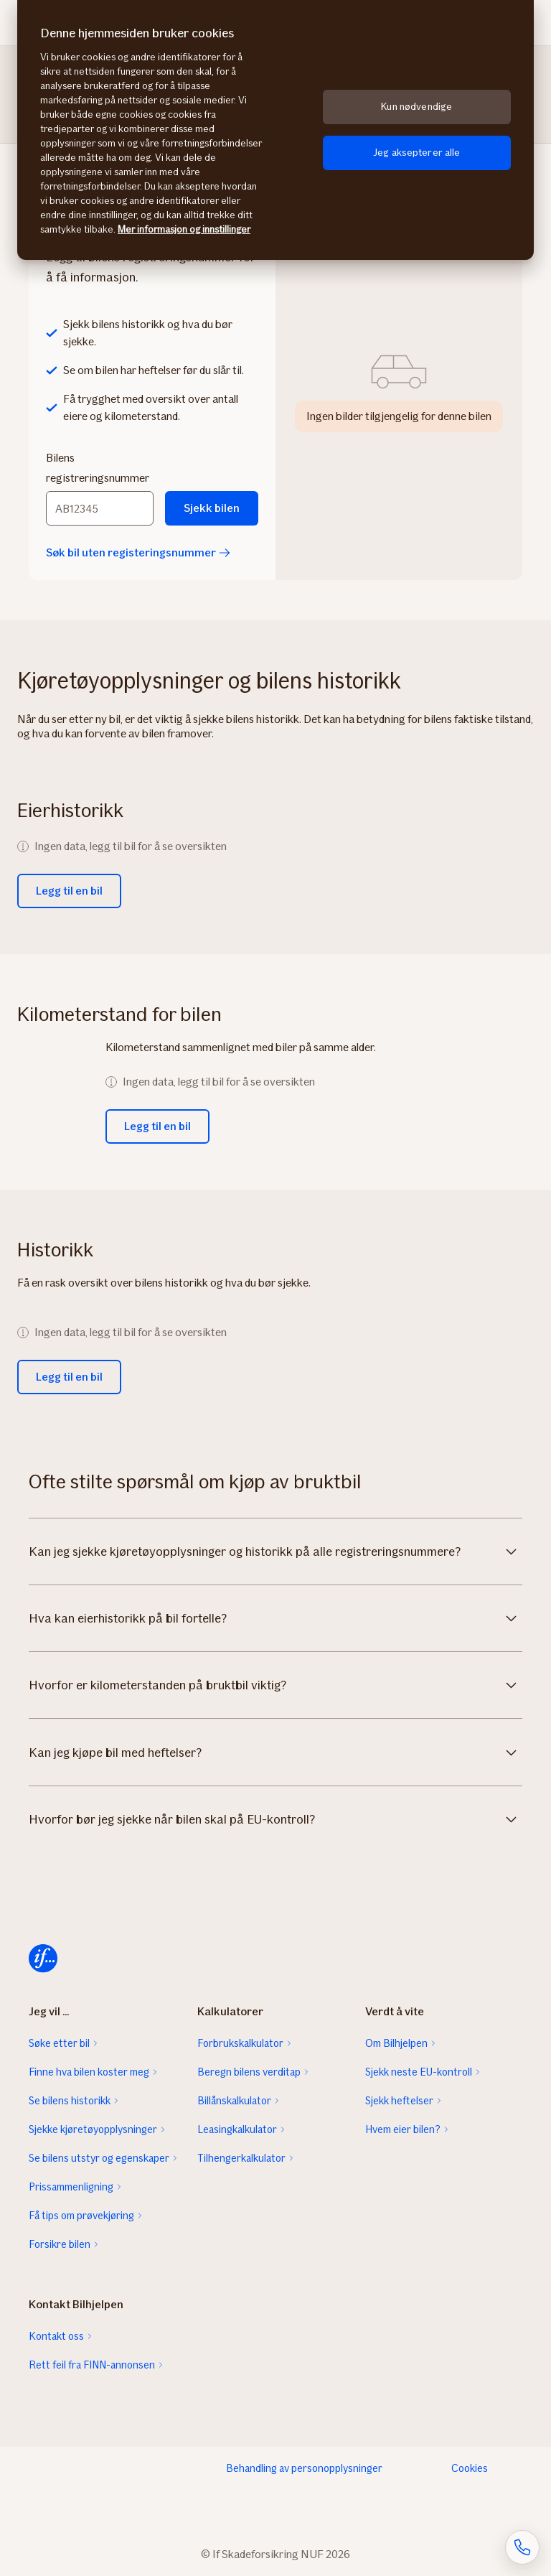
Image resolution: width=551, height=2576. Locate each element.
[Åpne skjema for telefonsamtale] (522, 2547)
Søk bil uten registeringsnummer (138, 552)
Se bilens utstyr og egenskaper (99, 2158)
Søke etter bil (59, 2043)
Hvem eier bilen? (403, 2129)
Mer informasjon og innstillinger (184, 229)
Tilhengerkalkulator (241, 2158)
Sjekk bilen (212, 508)
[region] (275, 130)
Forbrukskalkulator (240, 2043)
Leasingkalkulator (237, 2129)
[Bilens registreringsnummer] (100, 508)
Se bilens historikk (69, 2100)
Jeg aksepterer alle (417, 152)
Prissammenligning (71, 2186)
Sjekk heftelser (399, 2100)
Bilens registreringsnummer (97, 468)
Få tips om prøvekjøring (81, 2215)
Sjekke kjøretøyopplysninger (93, 2129)
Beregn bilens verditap (249, 2072)
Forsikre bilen (59, 2244)
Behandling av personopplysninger (304, 2468)
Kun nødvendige (416, 107)
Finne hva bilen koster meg (89, 2072)
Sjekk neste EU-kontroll (418, 2072)
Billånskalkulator (234, 2100)
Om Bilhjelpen (396, 2043)
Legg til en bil (69, 890)
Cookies (469, 2468)
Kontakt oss (56, 2336)
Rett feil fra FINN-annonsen (92, 2364)
